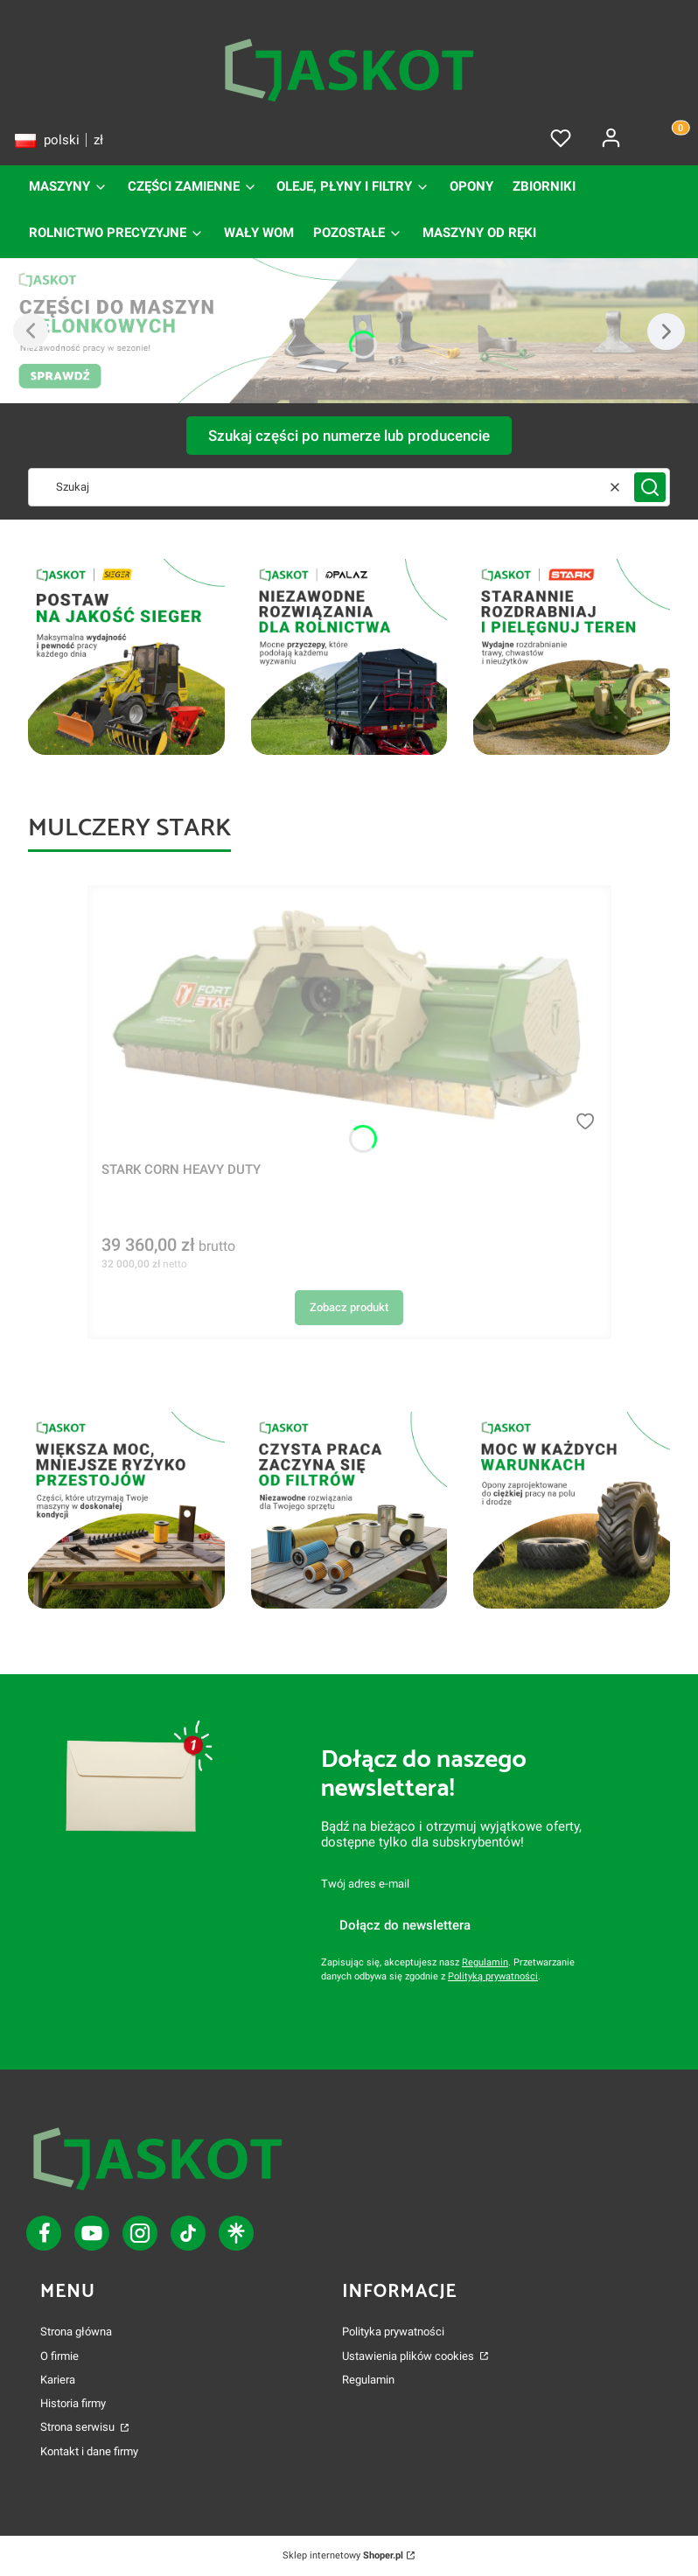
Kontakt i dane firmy (89, 2451)
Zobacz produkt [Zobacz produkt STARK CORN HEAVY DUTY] (349, 1307)
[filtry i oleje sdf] (126, 657)
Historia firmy (73, 2403)
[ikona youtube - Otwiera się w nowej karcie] (91, 2233)
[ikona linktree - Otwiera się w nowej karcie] (236, 2233)
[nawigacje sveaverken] (349, 657)
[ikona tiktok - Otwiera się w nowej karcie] (139, 2233)
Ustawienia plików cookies (409, 2356)
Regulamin (485, 1962)
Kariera (57, 2379)
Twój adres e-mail (365, 1883)
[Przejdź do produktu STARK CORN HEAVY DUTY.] (349, 1016)
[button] (650, 487)
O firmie (59, 2356)
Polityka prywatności (393, 2331)
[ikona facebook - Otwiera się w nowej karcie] (43, 2233)
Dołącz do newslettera (405, 1925)
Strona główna (76, 2331)
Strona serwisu (78, 2426)
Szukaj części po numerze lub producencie (349, 435)
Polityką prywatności (493, 1976)
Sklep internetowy (343, 2555)
